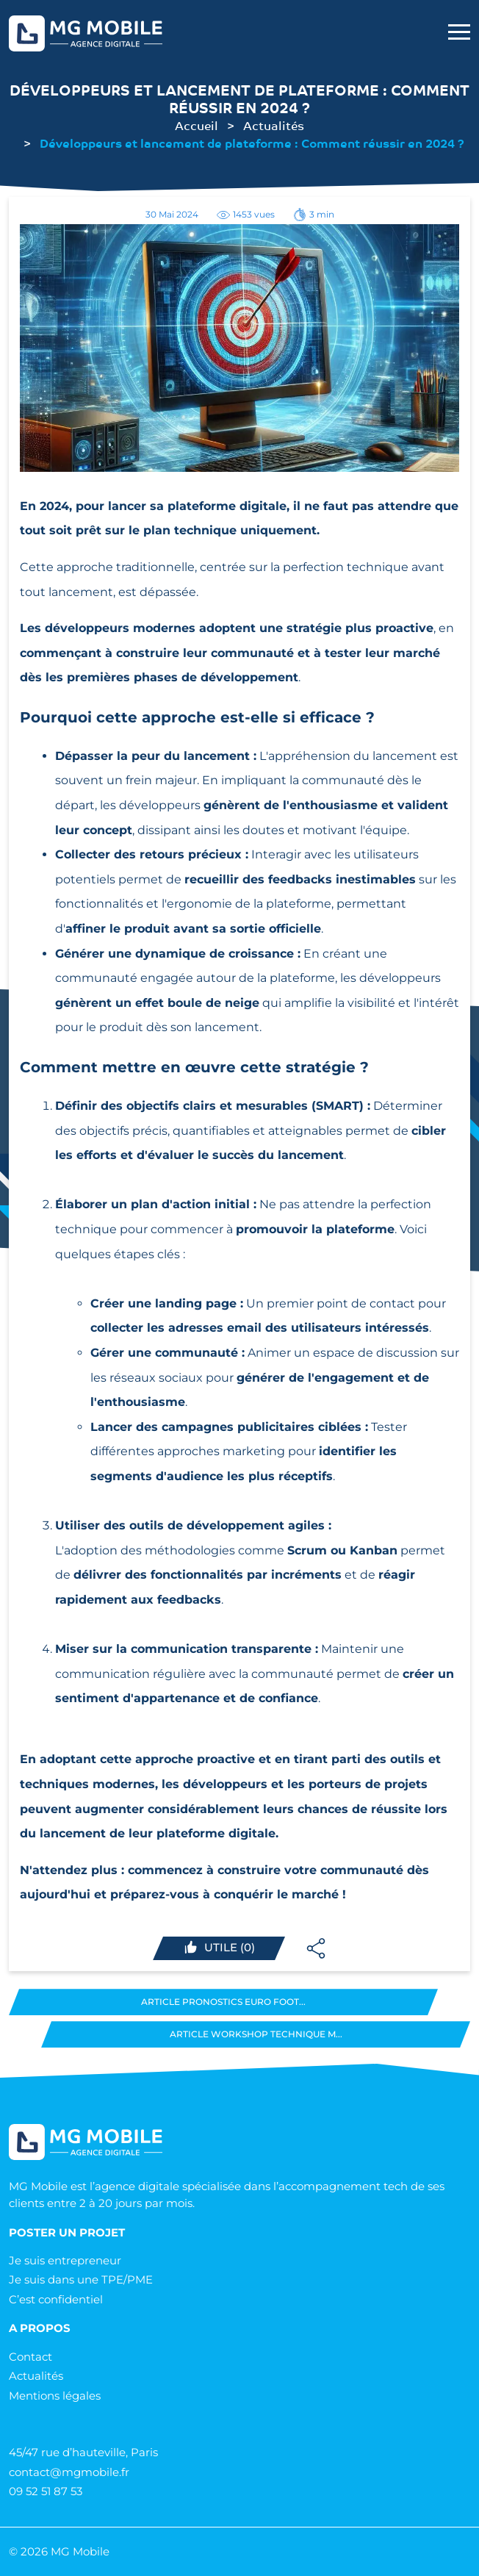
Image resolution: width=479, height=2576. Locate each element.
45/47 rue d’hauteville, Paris (83, 2452)
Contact (30, 2357)
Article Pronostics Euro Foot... (223, 2001)
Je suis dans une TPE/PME (81, 2279)
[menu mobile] (459, 33)
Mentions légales (55, 2396)
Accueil (196, 125)
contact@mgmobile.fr (69, 2472)
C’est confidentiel (56, 2299)
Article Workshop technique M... (256, 2033)
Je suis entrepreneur (65, 2260)
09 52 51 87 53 (45, 2491)
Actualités (273, 125)
